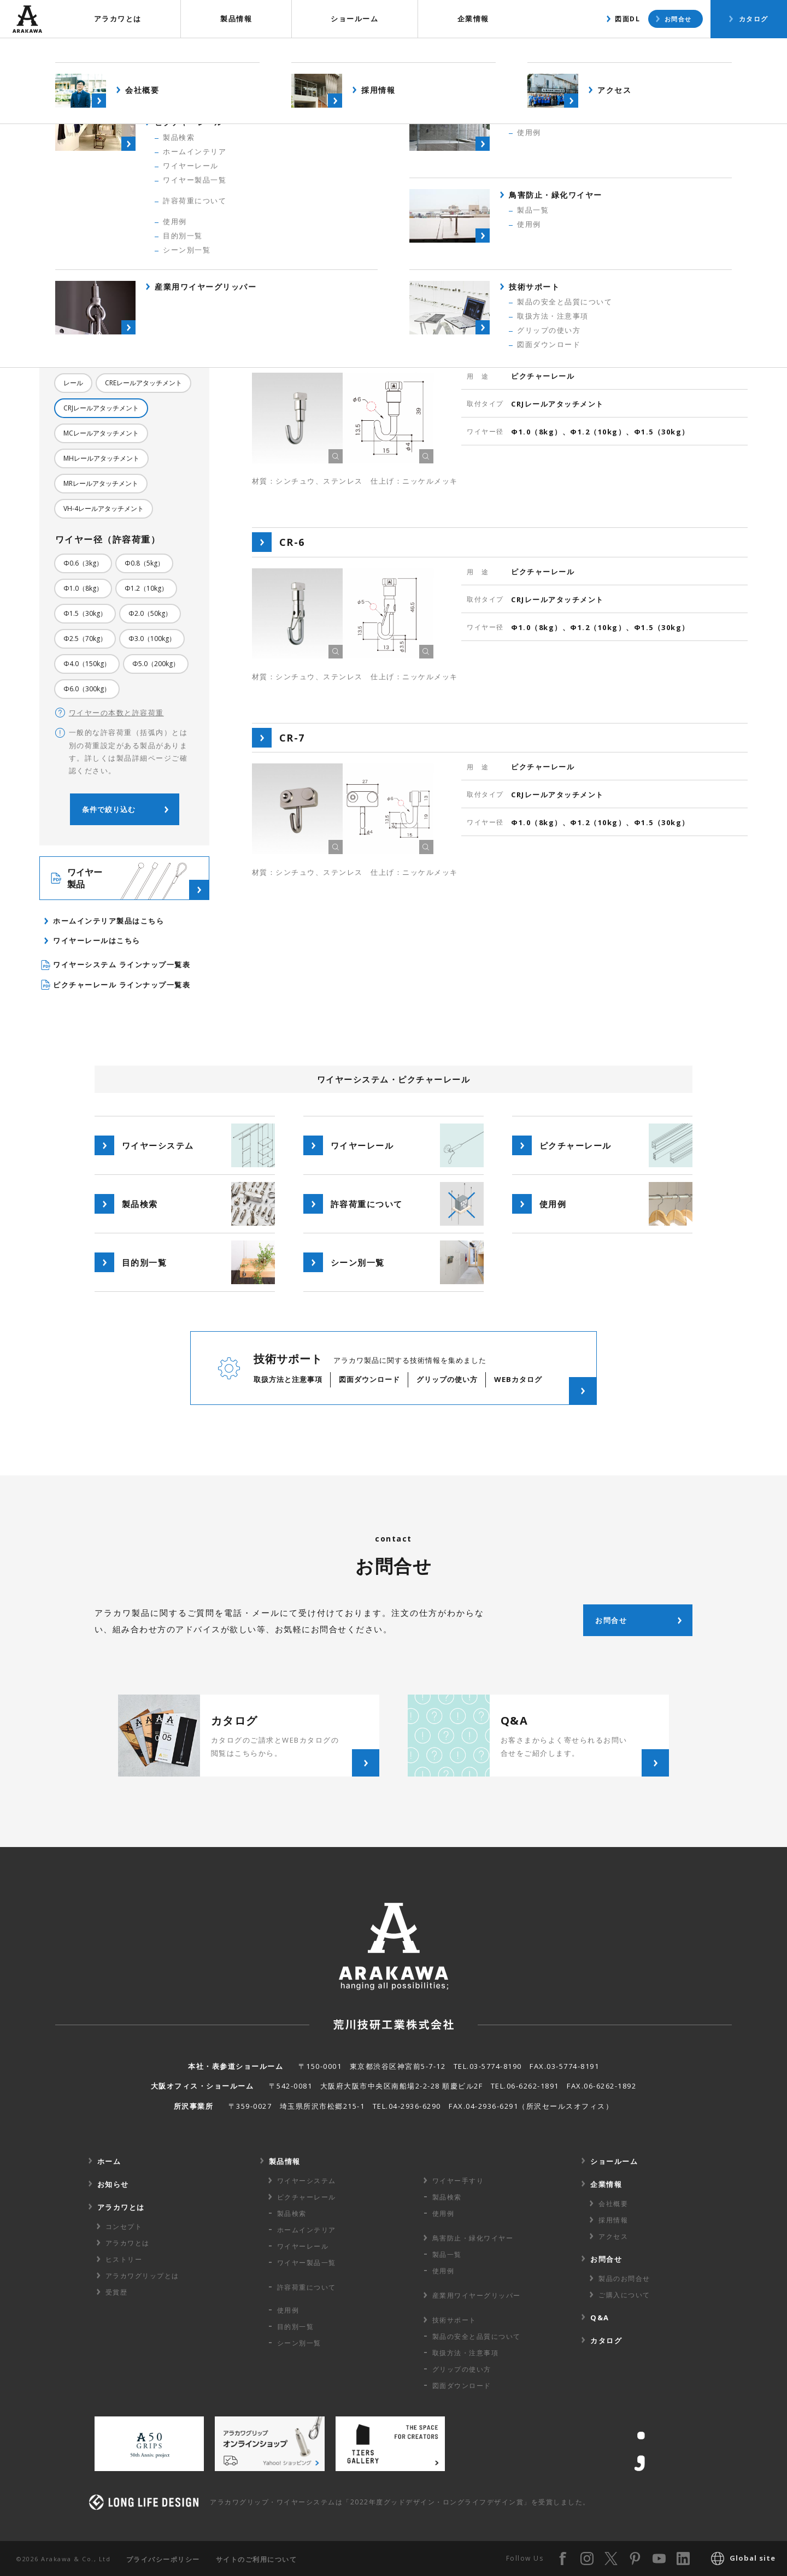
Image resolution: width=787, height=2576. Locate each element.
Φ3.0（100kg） (151, 638)
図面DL (627, 18)
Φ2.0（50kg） (150, 613)
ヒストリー (124, 2259)
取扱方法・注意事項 (465, 2352)
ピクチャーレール (124, 278)
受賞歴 (116, 2292)
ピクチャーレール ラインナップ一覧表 (115, 985)
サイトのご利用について (256, 2559)
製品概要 (557, 51)
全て (70, 278)
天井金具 (76, 303)
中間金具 (124, 303)
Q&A (599, 2317)
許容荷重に (306, 2287)
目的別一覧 (295, 2326)
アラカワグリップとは (142, 2275)
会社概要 (613, 2203)
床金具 (169, 303)
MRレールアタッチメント (100, 483)
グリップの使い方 (461, 2369)
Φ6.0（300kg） (86, 688)
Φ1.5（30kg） (85, 613)
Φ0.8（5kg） (144, 563)
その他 (73, 328)
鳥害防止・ (473, 2238)
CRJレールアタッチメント (101, 408)
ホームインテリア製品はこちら (108, 921)
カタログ (753, 18)
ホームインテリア (306, 2229)
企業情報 (473, 18)
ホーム (109, 2161)
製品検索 (626, 51)
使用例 (690, 51)
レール (73, 382)
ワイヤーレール (303, 2246)
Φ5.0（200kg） (155, 663)
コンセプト (124, 2226)
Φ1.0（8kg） (83, 588)
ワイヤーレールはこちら (96, 940)
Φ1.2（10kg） (146, 588)
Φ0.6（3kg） (83, 563)
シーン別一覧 (299, 2343)
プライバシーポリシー (163, 2559)
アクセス (613, 2236)
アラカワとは (118, 18)
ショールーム (354, 18)
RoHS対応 (119, 328)
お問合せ (678, 19)
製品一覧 (447, 2254)
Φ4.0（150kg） (86, 663)
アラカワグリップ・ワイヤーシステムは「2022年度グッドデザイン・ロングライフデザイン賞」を (400, 2502)
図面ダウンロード (461, 2385)
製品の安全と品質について (476, 2336)
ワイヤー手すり (458, 2180)
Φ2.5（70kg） (85, 638)
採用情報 (613, 2220)
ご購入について (624, 2294)
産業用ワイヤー (476, 2295)
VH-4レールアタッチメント (103, 508)
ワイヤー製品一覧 (306, 2262)
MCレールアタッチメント (101, 433)
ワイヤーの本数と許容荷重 (109, 713)
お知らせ (113, 2184)
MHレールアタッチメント (101, 458)
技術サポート (454, 2320)
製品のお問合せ (624, 2278)
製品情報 (236, 18)
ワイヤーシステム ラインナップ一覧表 (115, 965)
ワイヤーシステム (306, 2180)
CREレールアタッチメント (143, 382)
